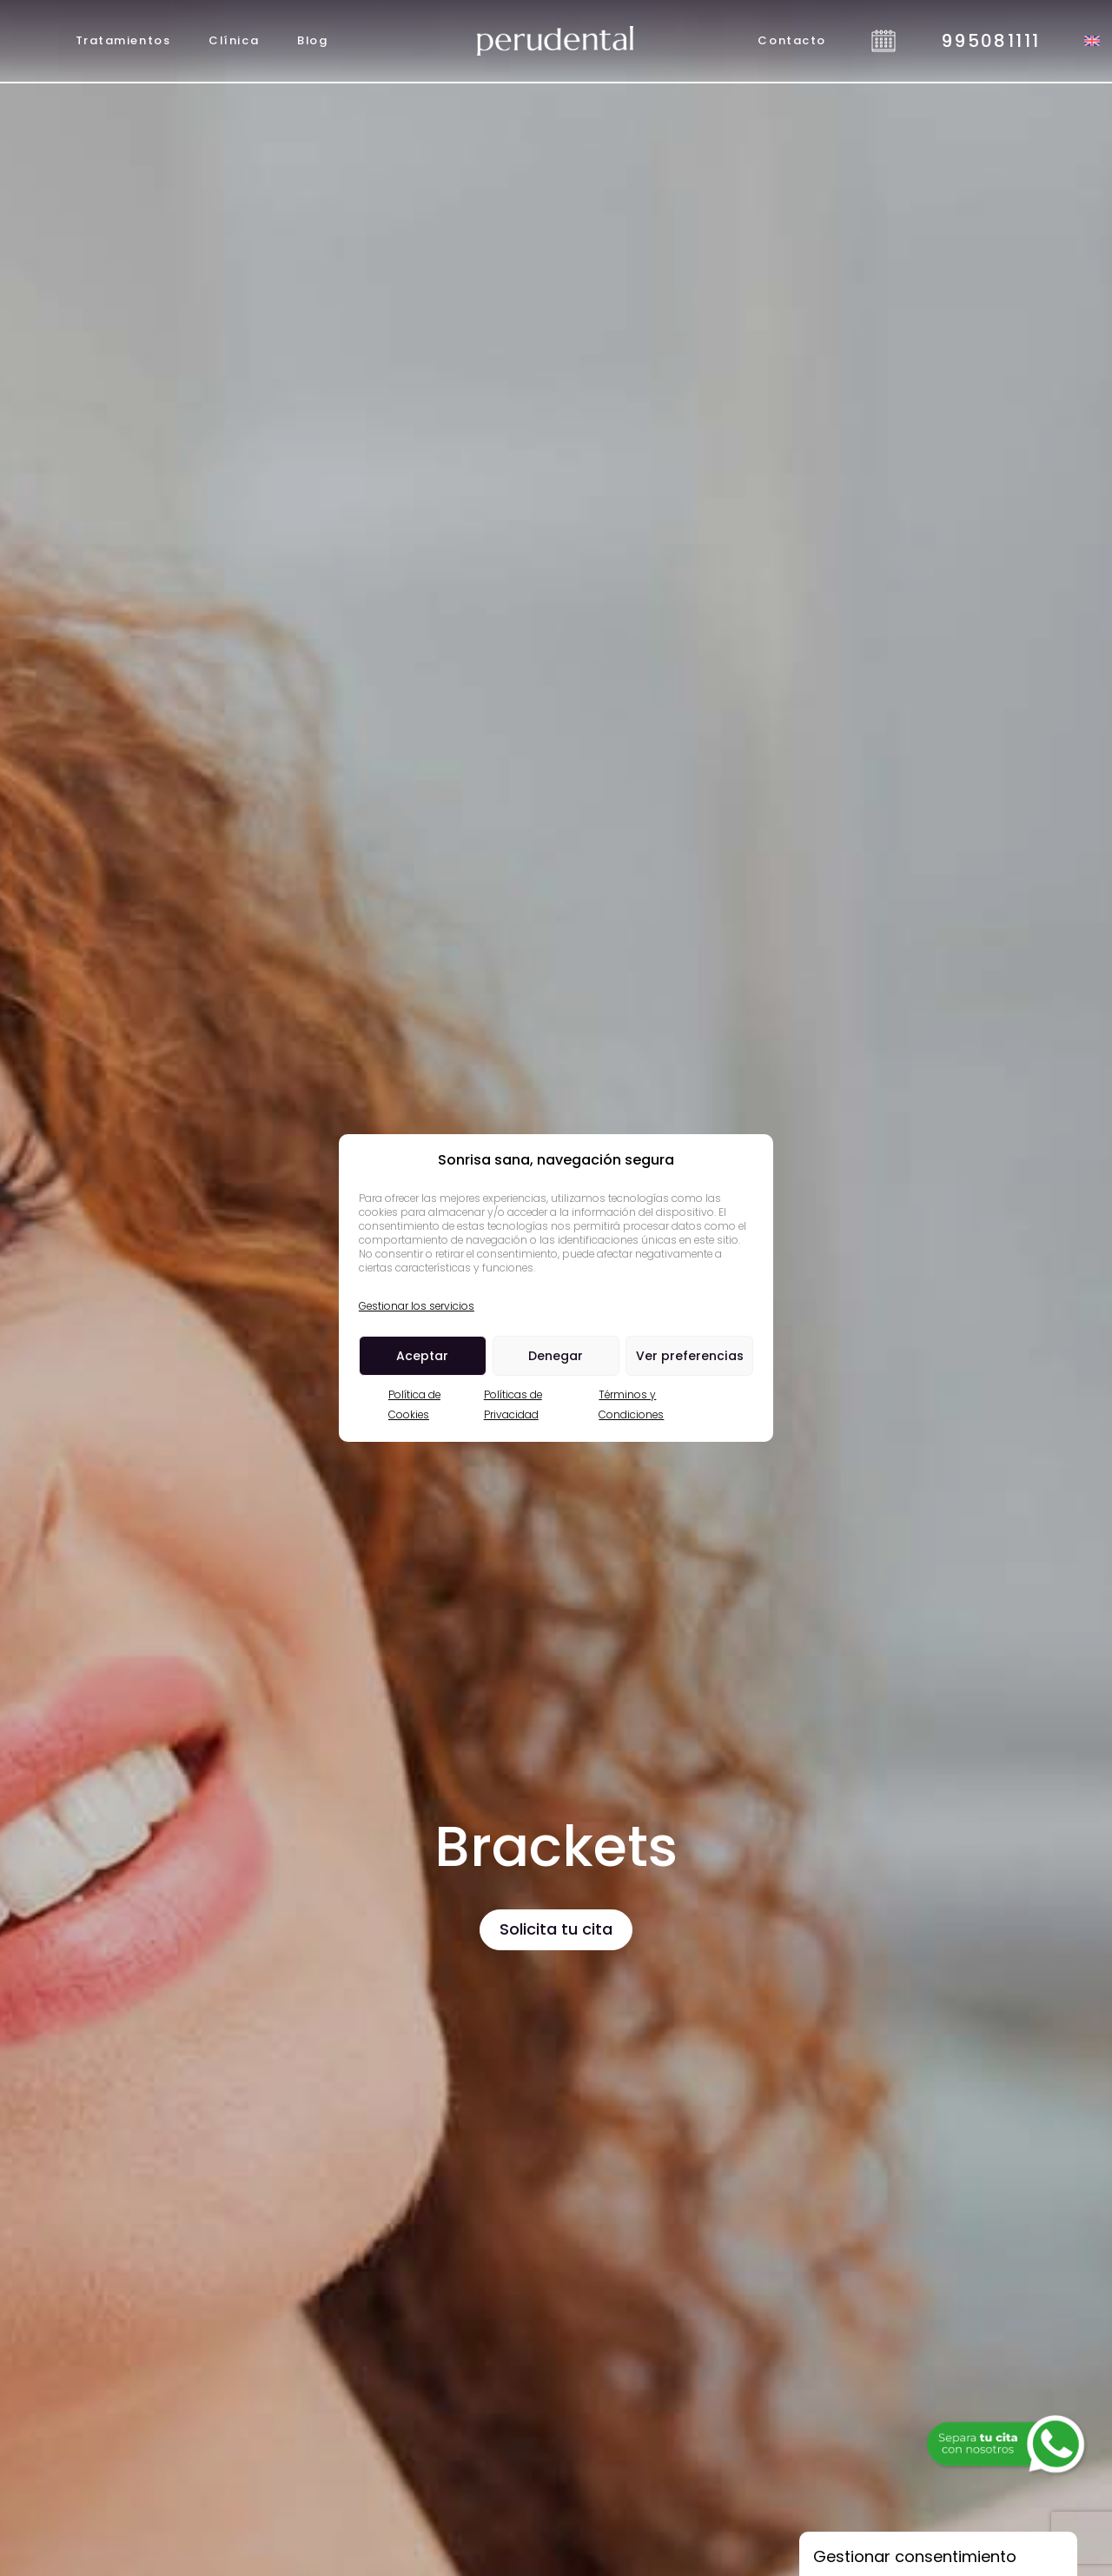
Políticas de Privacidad (513, 1404)
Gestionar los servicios (416, 1305)
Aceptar (422, 1355)
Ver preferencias (690, 1355)
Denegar (555, 1355)
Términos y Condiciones (631, 1404)
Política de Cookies (414, 1404)
